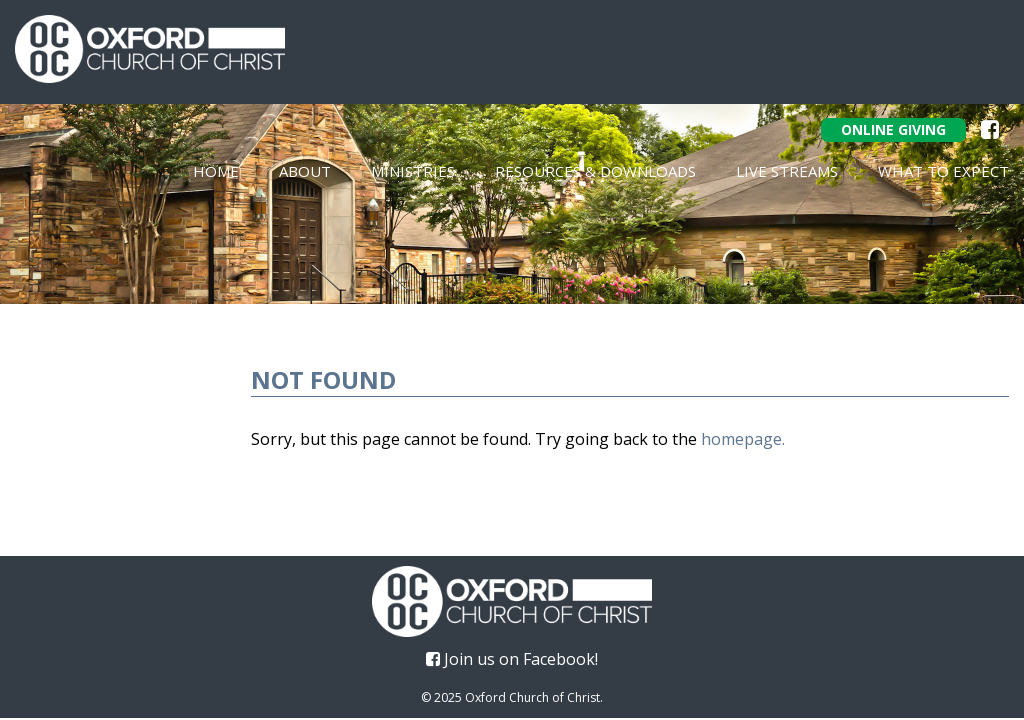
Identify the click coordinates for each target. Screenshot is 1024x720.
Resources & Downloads (595, 171)
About (305, 171)
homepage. (743, 439)
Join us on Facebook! (512, 659)
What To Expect (943, 171)
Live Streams (787, 171)
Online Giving (893, 129)
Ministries (413, 171)
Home (216, 171)
